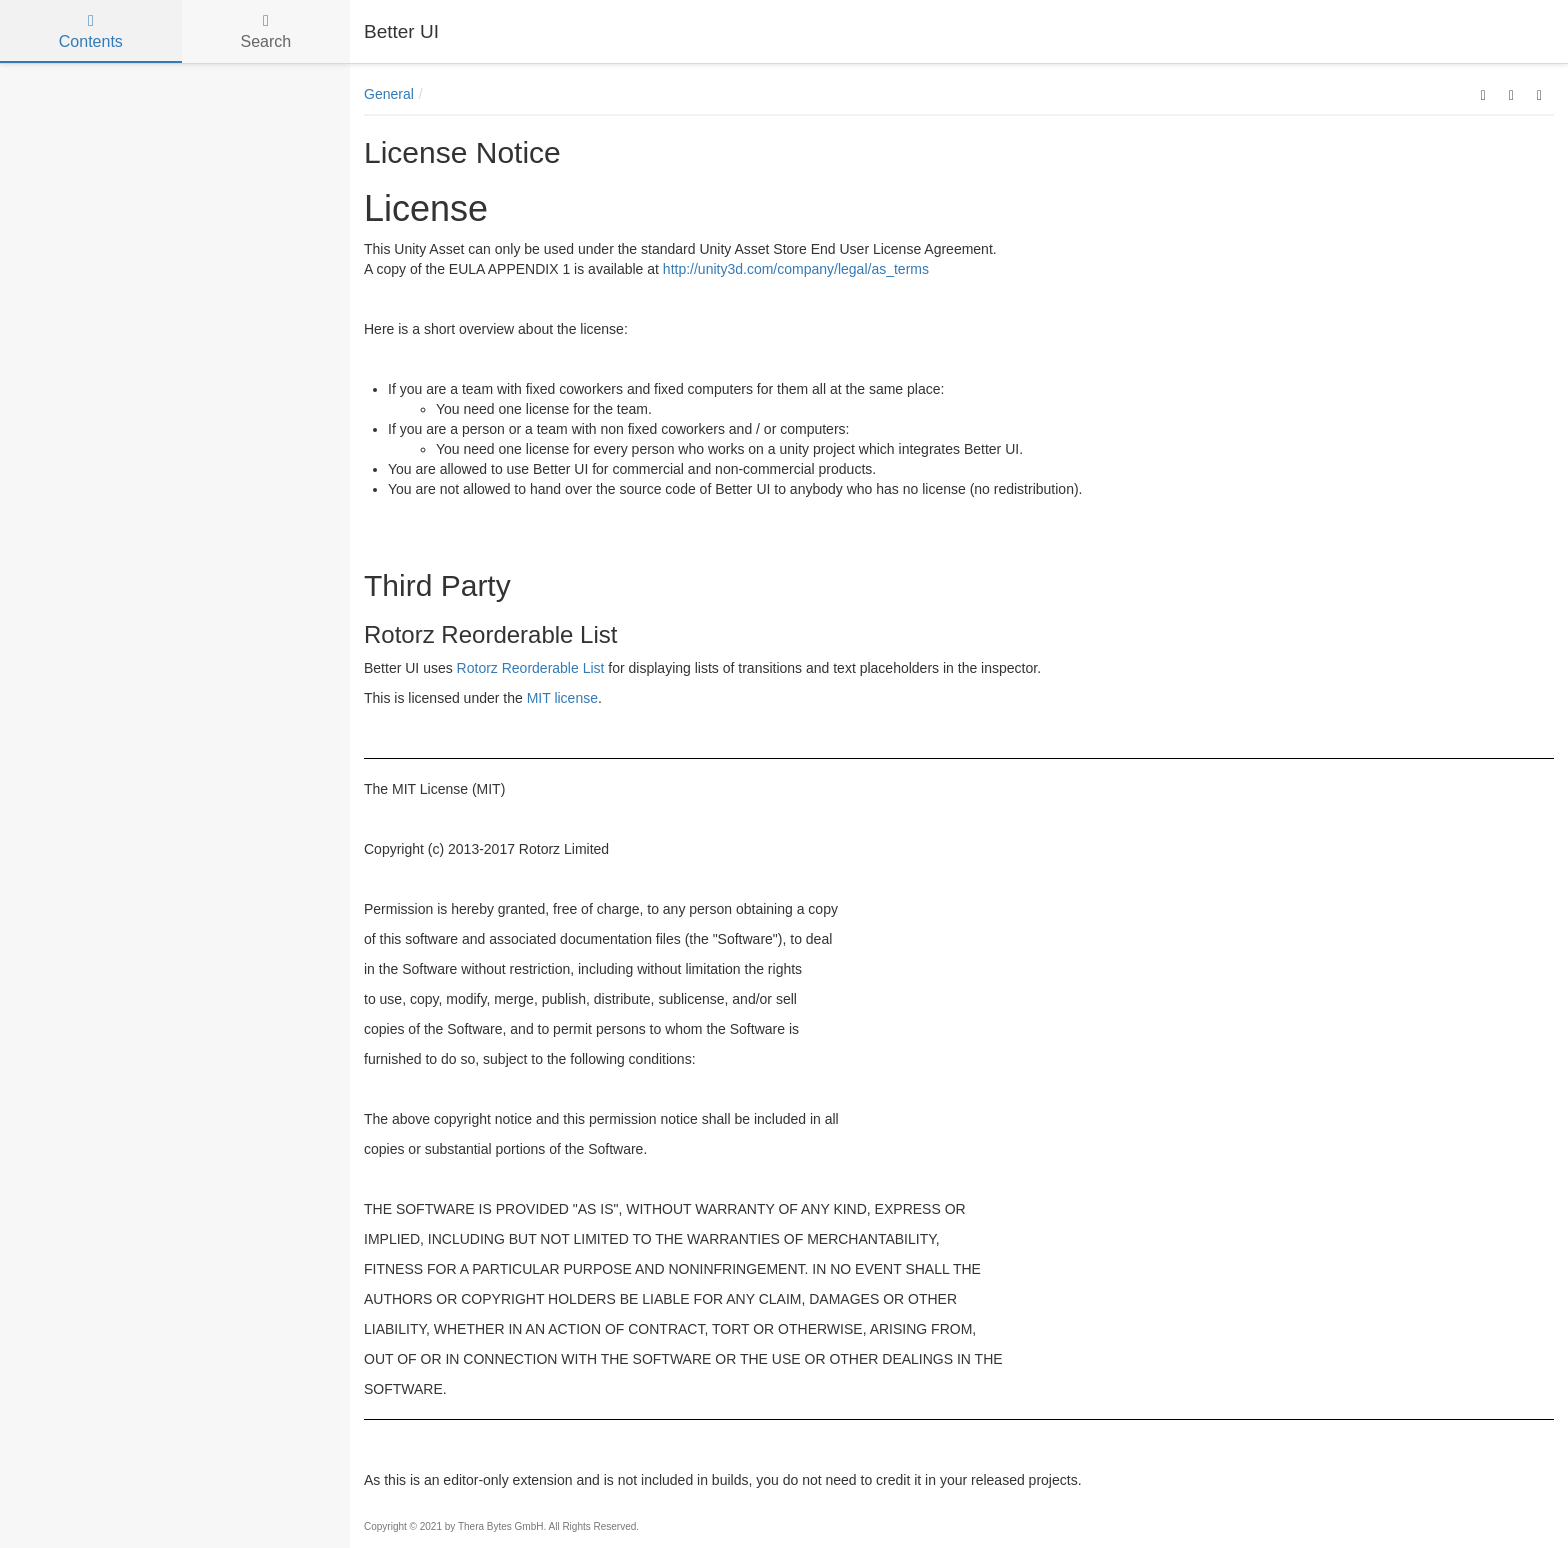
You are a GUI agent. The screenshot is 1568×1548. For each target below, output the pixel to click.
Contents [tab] (91, 31)
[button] (1483, 94)
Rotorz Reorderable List (531, 668)
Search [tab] (265, 31)
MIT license (562, 698)
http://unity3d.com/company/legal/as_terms (796, 269)
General (389, 94)
